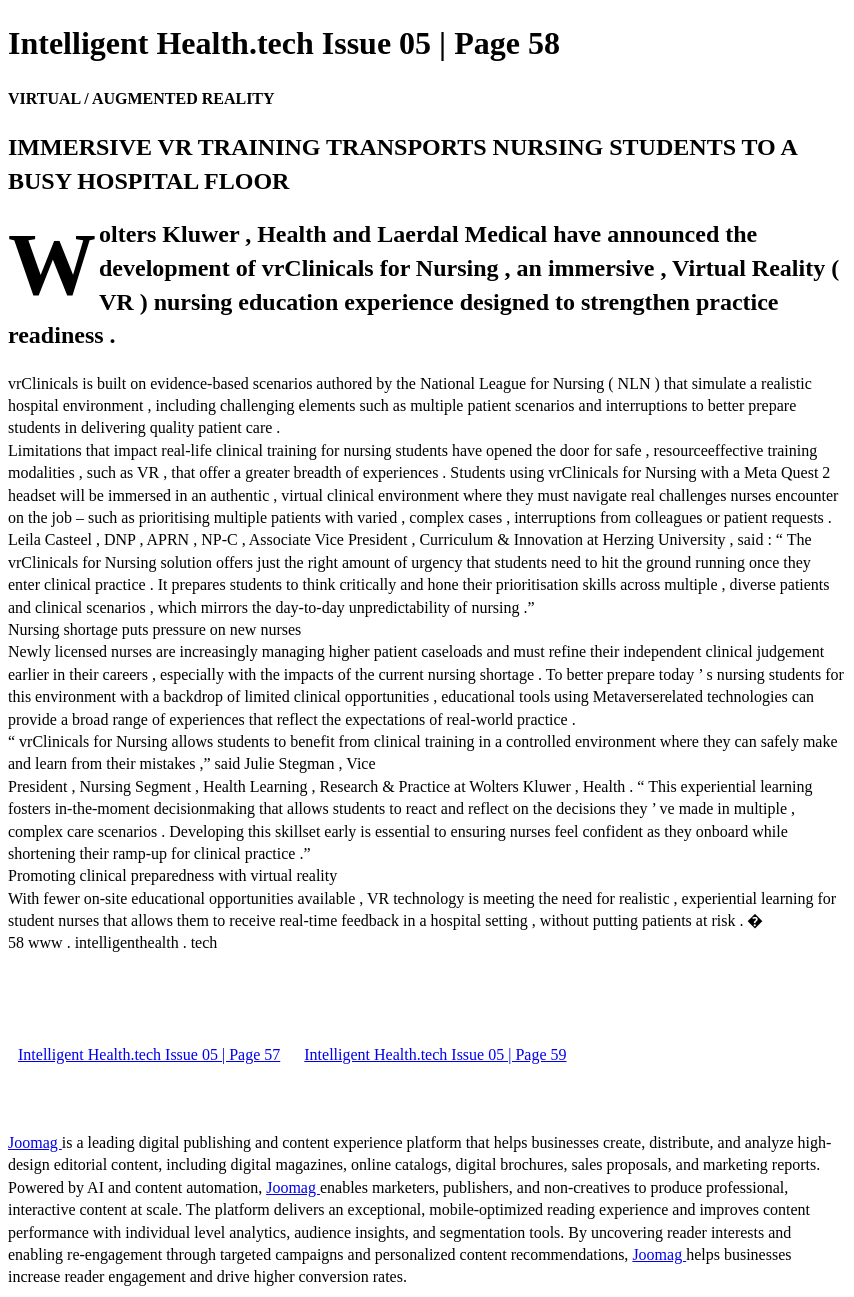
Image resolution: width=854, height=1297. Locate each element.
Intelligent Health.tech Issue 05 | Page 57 (149, 1054)
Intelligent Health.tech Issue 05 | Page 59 (435, 1054)
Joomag (35, 1142)
